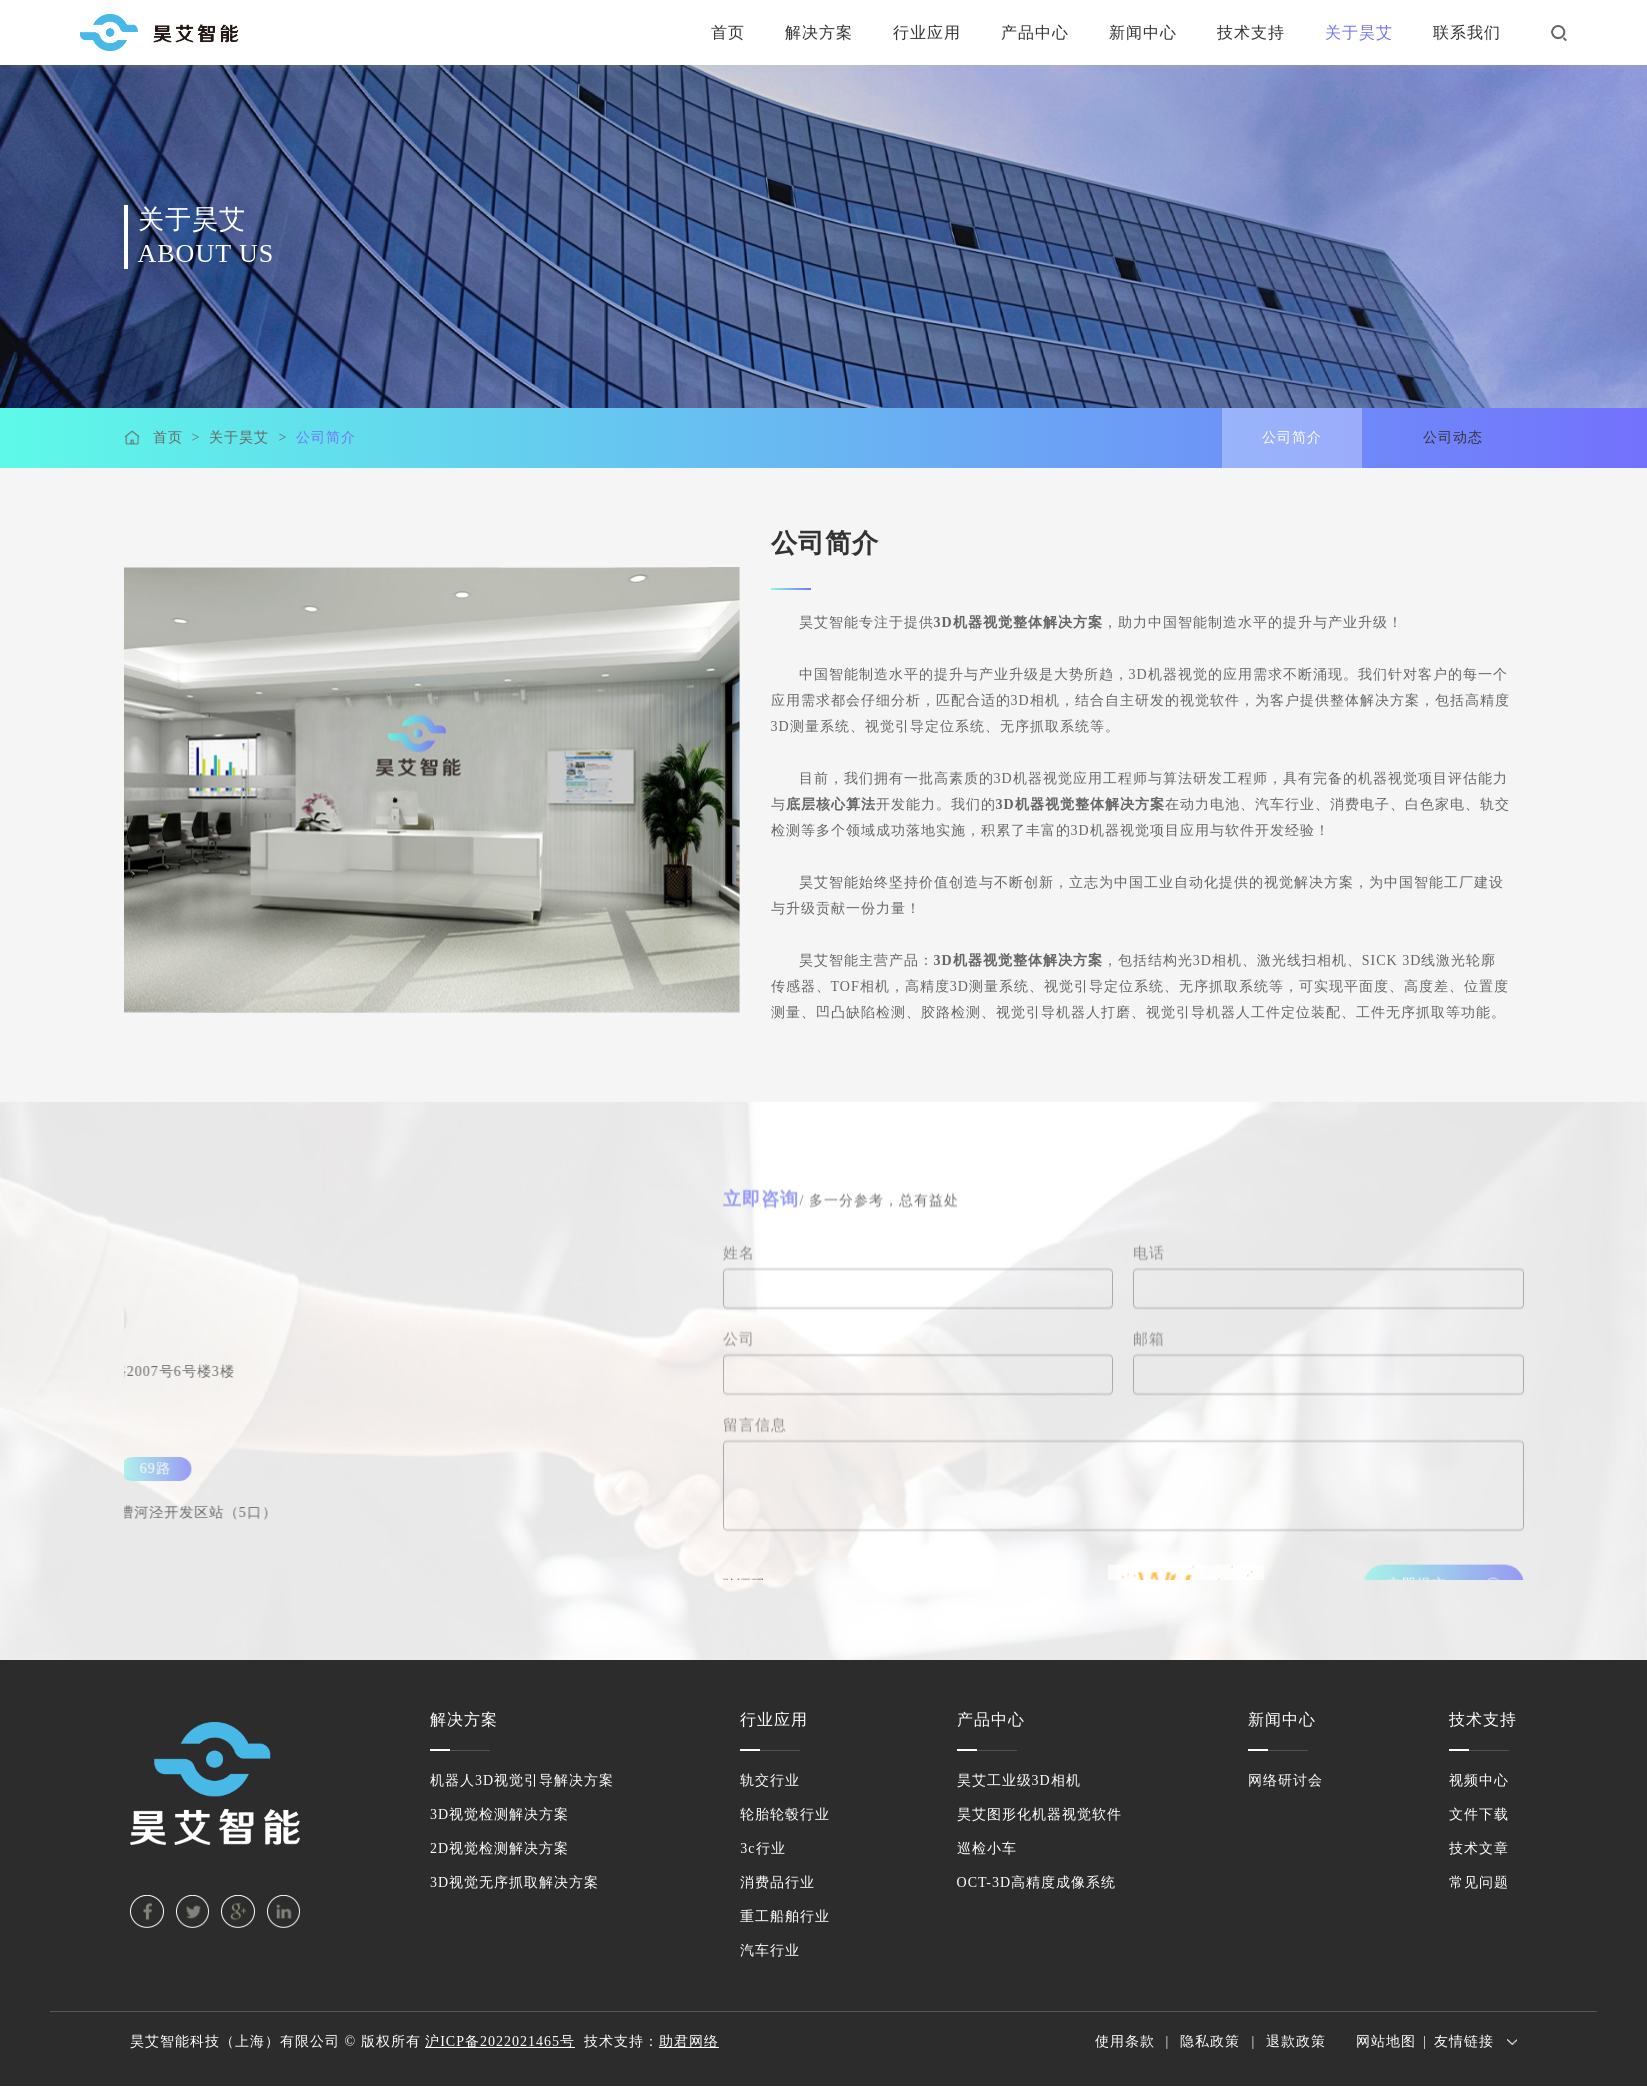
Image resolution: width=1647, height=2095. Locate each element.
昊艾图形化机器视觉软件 (1039, 1814)
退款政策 (1296, 2041)
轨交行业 (770, 1780)
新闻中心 (1143, 32)
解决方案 (819, 32)
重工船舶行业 (785, 1916)
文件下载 (1479, 1814)
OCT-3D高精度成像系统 (1037, 1882)
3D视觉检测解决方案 (499, 1814)
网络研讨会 (1285, 1780)
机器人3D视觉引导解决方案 (522, 1780)
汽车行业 (770, 1950)
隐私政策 (1210, 2041)
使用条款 (1125, 2041)
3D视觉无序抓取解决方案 (514, 1882)
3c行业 (762, 1848)
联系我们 (1467, 32)
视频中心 (1479, 1780)
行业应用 (927, 32)
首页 (728, 32)
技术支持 (1251, 32)
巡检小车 (987, 1848)
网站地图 (1386, 2041)
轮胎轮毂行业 (785, 1814)
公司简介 (326, 438)
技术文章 (1479, 1848)
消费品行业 (777, 1882)
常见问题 (1479, 1882)
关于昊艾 (1359, 32)
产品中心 (1035, 32)
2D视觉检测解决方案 (499, 1848)
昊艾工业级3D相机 (1019, 1780)
